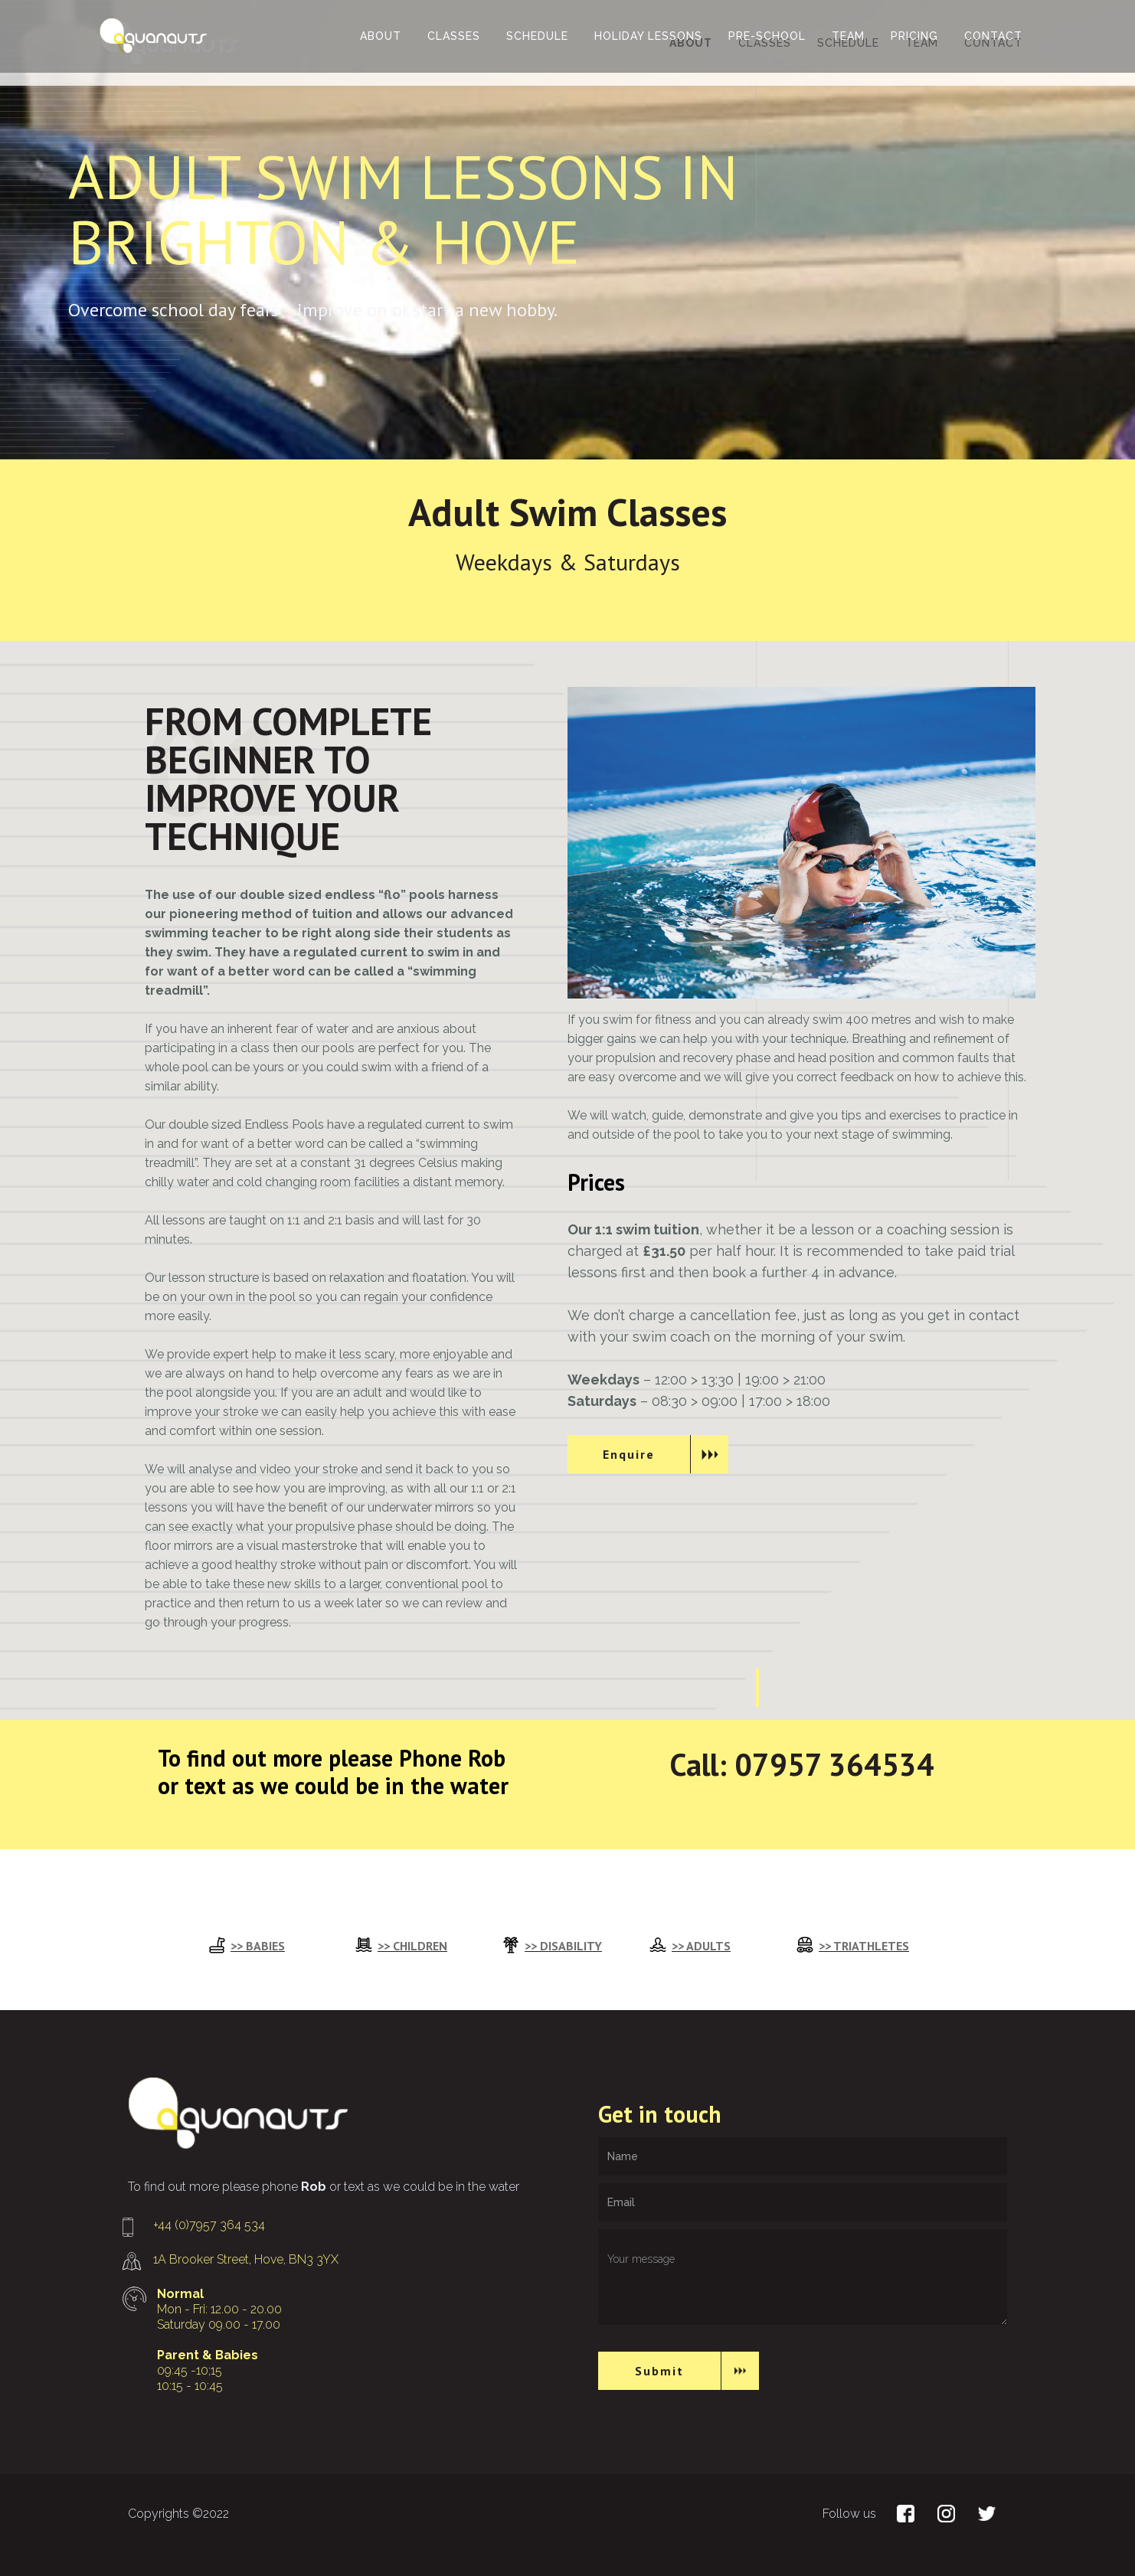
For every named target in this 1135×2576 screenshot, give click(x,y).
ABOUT (380, 36)
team (848, 36)
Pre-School (767, 36)
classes (453, 36)
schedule (537, 36)
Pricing (914, 36)
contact (993, 36)
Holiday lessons (648, 36)
